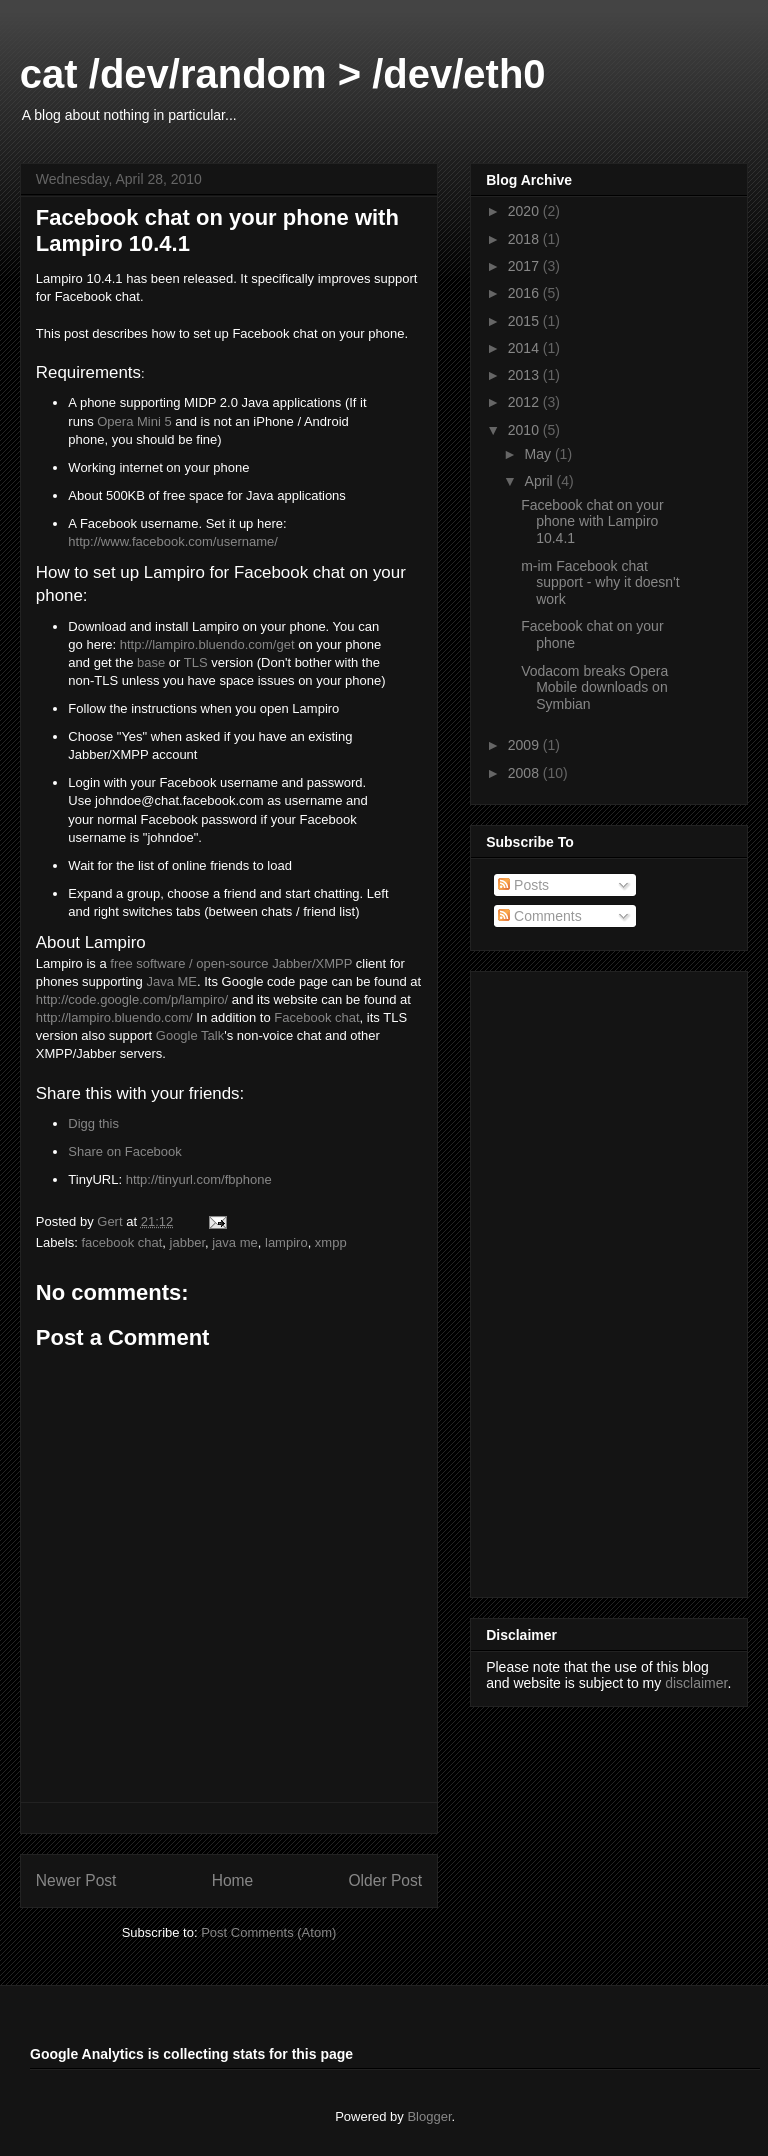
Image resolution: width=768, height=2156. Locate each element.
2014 (525, 348)
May (540, 454)
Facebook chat (316, 1017)
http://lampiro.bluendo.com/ (114, 1017)
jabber (187, 1242)
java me (235, 1242)
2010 (525, 430)
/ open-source (226, 963)
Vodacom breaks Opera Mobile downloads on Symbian (594, 688)
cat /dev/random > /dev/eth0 (283, 74)
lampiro (286, 1242)
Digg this (93, 1123)
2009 (525, 745)
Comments (540, 916)
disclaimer (696, 1683)
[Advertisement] (566, 1279)
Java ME (171, 981)
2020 (525, 211)
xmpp (331, 1242)
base (151, 662)
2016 (525, 293)
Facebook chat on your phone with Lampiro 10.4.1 (592, 522)
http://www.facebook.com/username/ (173, 541)
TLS (196, 662)
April (541, 481)
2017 (525, 266)
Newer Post (76, 1880)
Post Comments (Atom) (268, 1932)
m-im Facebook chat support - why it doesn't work (600, 583)
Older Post (385, 1880)
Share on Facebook (124, 1151)
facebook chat (121, 1242)
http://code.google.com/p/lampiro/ (132, 999)
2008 (525, 773)
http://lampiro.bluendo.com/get (207, 644)
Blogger (429, 2116)
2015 (525, 321)
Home (233, 1880)
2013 (525, 375)
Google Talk (190, 1035)
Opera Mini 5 (134, 421)
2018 (525, 239)
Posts (523, 885)
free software (147, 963)
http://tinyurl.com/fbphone (199, 1179)
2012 (525, 402)
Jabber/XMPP (312, 963)
